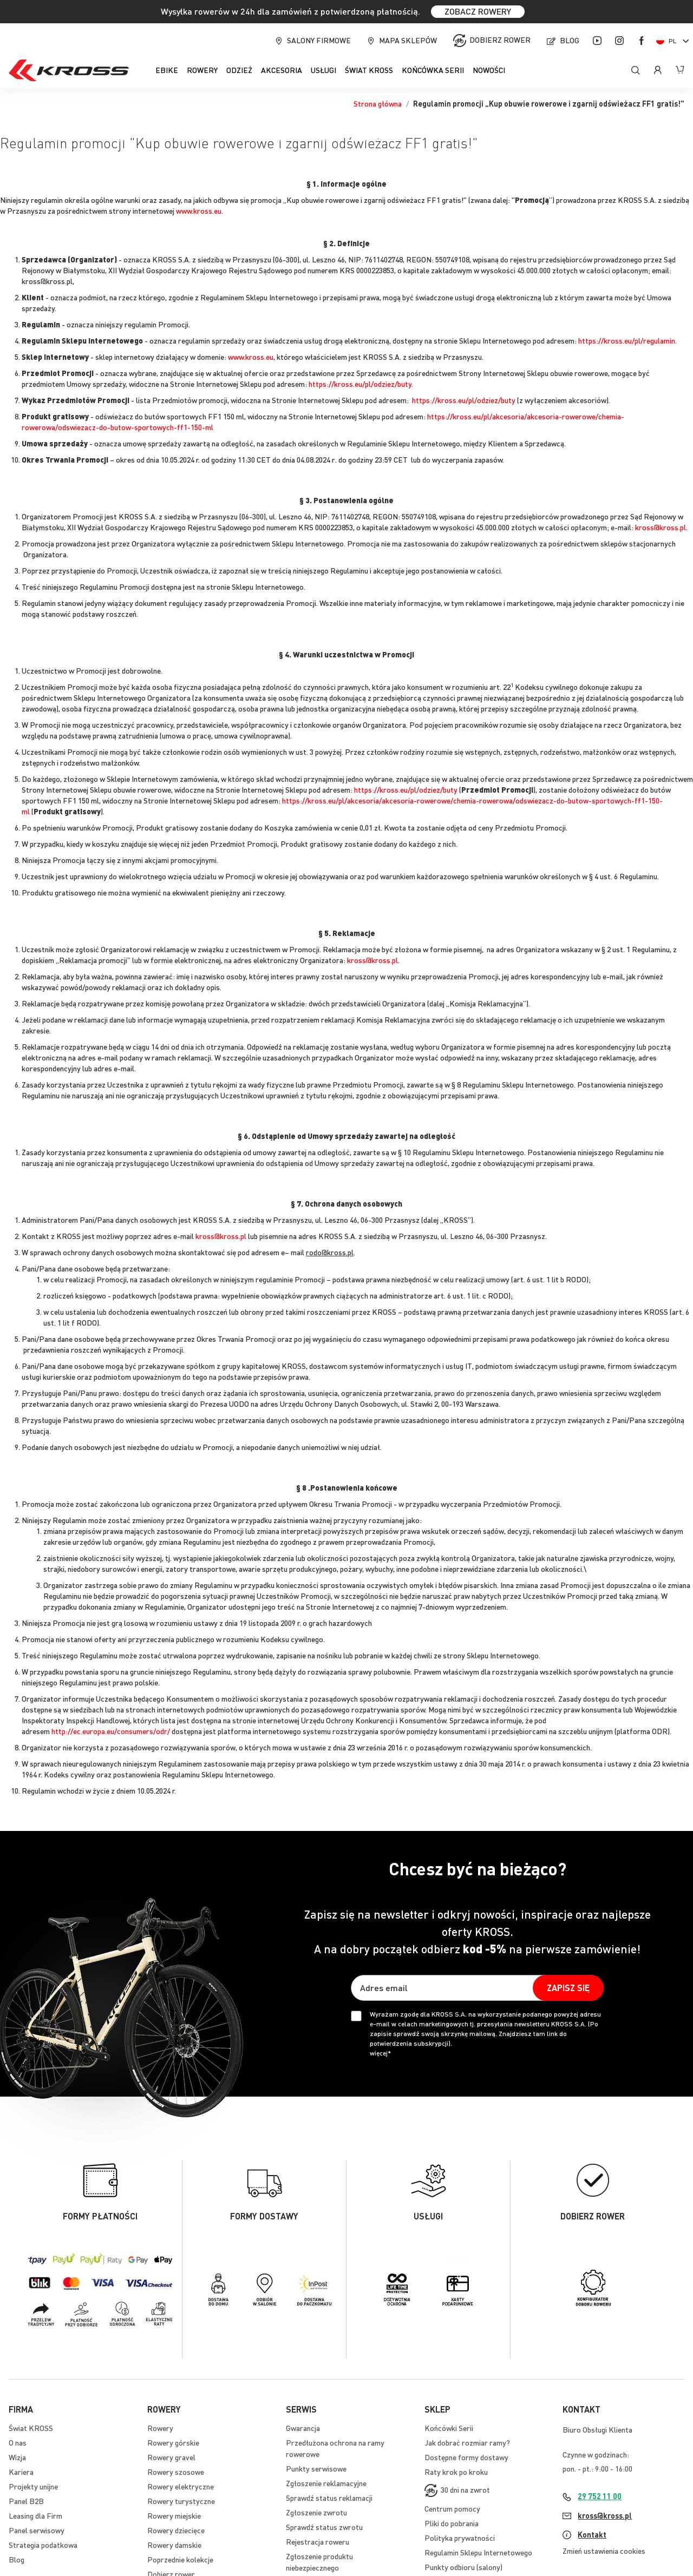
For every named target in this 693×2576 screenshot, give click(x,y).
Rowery (160, 2428)
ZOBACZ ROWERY (477, 11)
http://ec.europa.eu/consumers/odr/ (110, 1731)
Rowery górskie (173, 2442)
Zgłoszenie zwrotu (316, 2512)
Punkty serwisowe (316, 2468)
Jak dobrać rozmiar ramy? (467, 2442)
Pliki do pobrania (451, 2523)
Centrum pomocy (452, 2508)
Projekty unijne (33, 2486)
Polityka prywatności (459, 2537)
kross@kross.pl (660, 527)
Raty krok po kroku (456, 2471)
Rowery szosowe (175, 2471)
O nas (18, 2442)
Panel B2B (26, 2501)
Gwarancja (303, 2428)
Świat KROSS (31, 2428)
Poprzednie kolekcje (180, 2559)
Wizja (17, 2457)
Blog (569, 40)
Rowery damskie (174, 2544)
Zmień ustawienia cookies (604, 2550)
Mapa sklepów (408, 40)
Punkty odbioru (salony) (463, 2567)
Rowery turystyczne (181, 2501)
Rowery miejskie (174, 2515)
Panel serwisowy (36, 2530)
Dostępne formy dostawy (466, 2457)
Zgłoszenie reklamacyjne (326, 2483)
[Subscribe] (568, 1988)
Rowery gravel (171, 2457)
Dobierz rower (500, 39)
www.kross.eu (198, 210)
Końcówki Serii (448, 2428)
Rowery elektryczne (180, 2486)
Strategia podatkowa (43, 2544)
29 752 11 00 (600, 2496)
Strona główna (378, 103)
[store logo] (69, 70)
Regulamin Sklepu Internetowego (478, 2552)
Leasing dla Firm (35, 2515)
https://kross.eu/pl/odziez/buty (360, 383)
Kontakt (592, 2534)
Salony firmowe (319, 40)
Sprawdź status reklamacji (329, 2497)
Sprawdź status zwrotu (324, 2527)
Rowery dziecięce (176, 2530)
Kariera (21, 2471)
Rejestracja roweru (317, 2541)
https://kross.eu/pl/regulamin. (627, 340)
